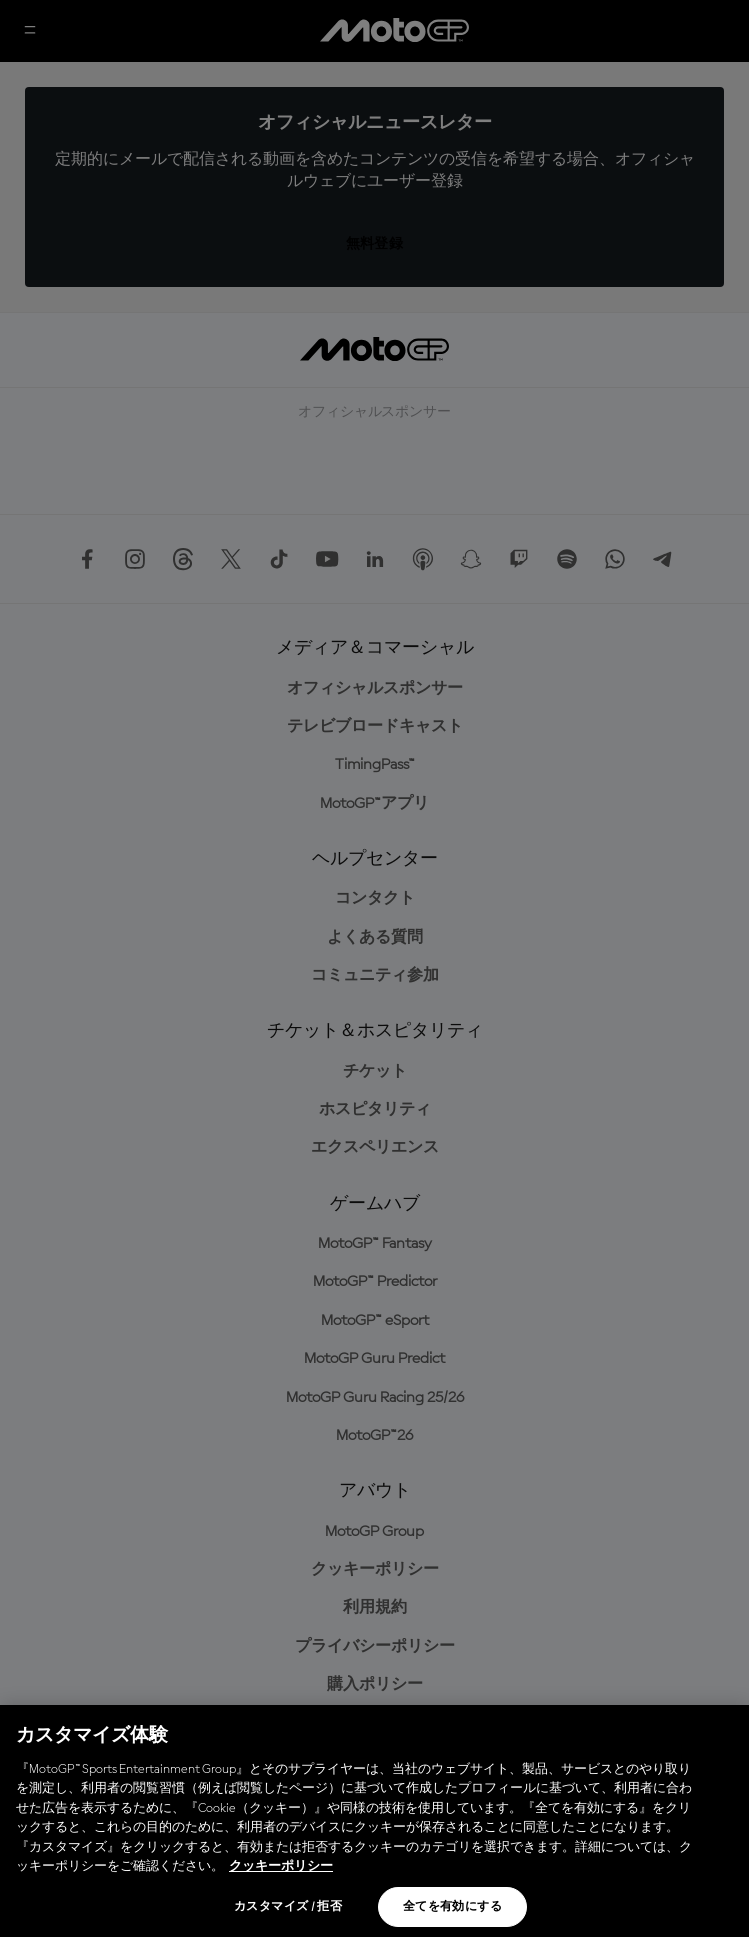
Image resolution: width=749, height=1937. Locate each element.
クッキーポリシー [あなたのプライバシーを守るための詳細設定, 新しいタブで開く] (281, 1866)
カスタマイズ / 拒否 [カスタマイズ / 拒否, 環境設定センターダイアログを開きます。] (288, 1907)
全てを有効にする (452, 1907)
